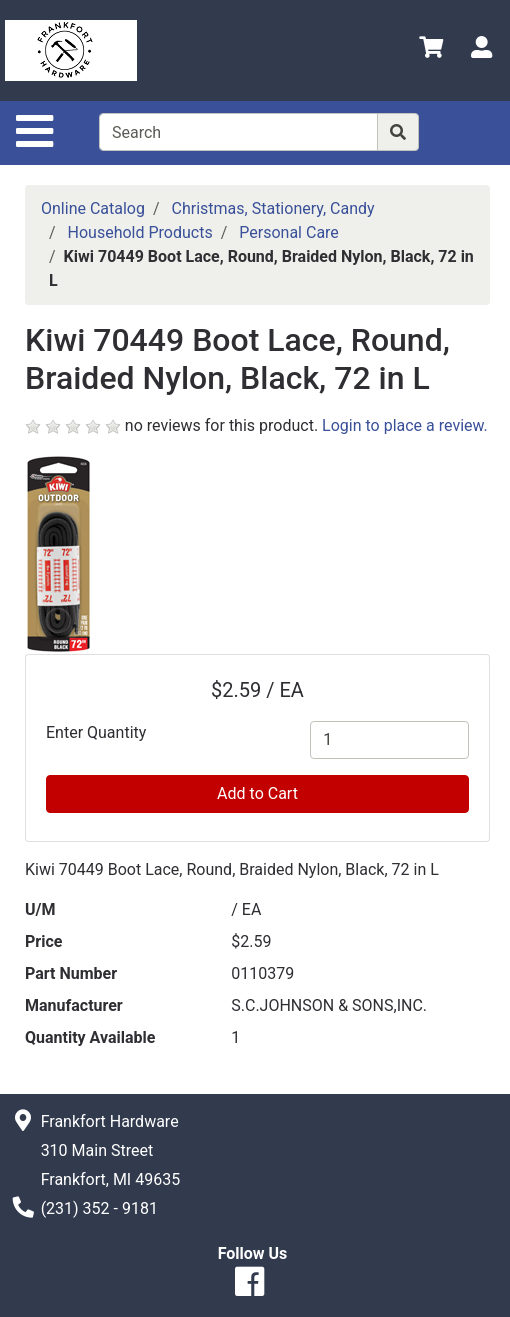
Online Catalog (93, 208)
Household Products (140, 232)
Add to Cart (257, 793)
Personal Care (289, 232)
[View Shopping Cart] (431, 50)
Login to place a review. (405, 425)
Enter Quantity (96, 732)
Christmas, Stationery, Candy (273, 208)
